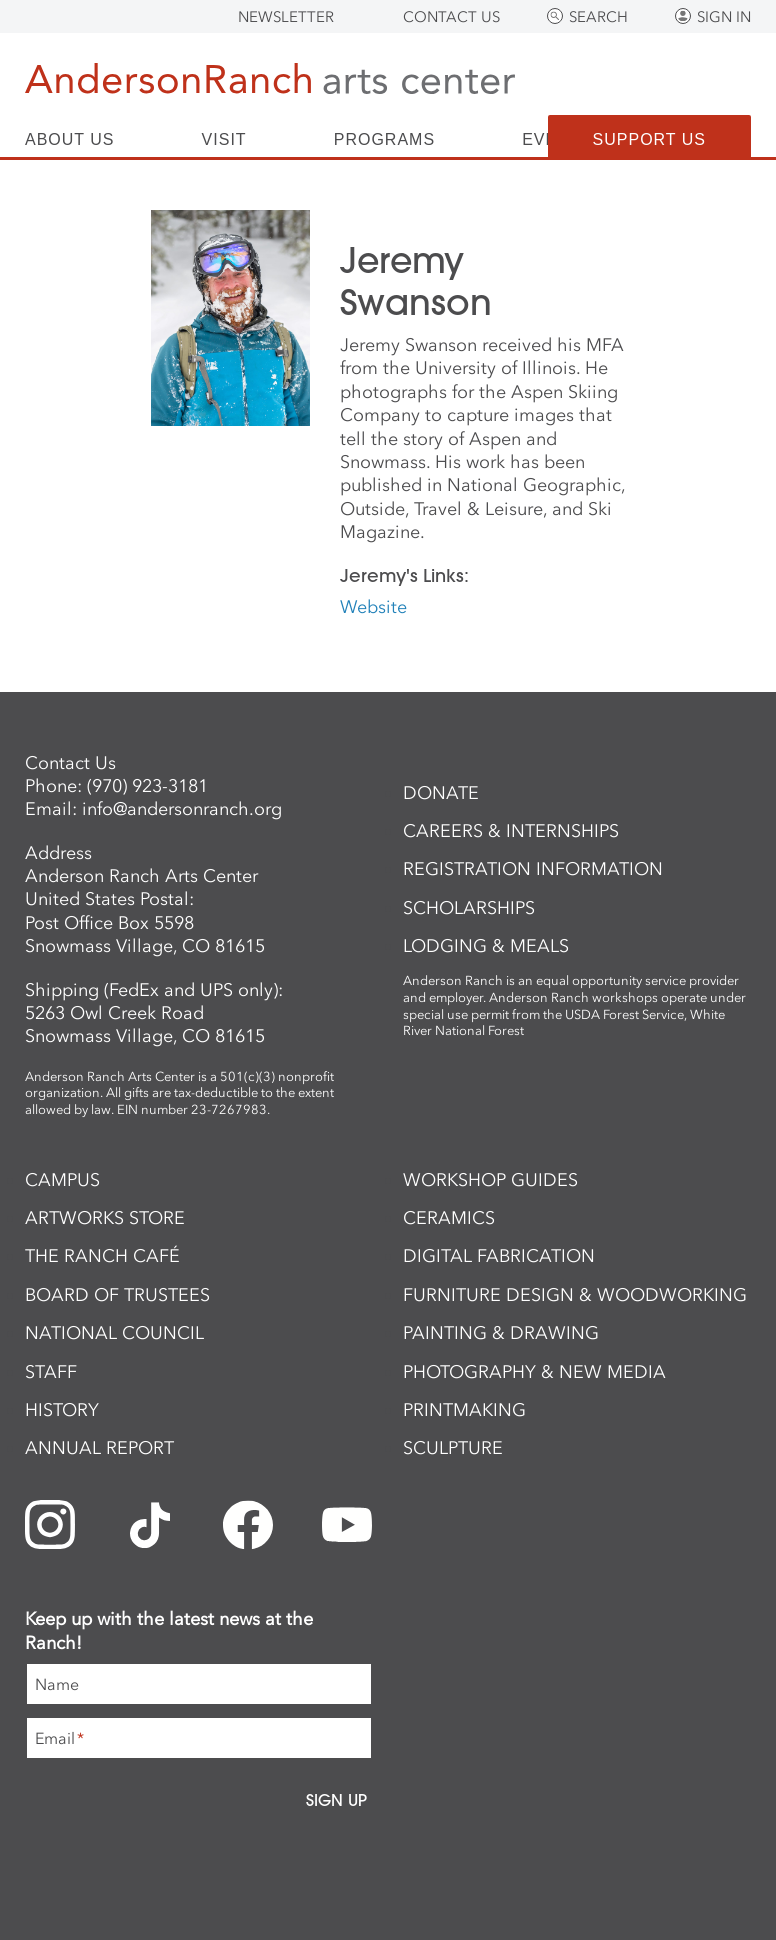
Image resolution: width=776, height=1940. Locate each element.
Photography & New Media (534, 1372)
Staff (51, 1372)
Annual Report (99, 1448)
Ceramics (449, 1218)
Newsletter (286, 17)
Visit (224, 140)
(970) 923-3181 (147, 786)
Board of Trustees (117, 1295)
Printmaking (464, 1410)
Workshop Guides (490, 1180)
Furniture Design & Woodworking (575, 1295)
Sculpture (453, 1448)
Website (373, 607)
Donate (441, 793)
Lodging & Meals (486, 946)
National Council (114, 1333)
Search (598, 17)
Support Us (649, 139)
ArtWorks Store (105, 1218)
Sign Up (336, 1800)
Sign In (724, 17)
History (62, 1410)
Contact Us (451, 17)
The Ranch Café (102, 1256)
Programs (384, 140)
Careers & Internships (511, 831)
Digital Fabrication (499, 1256)
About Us (70, 140)
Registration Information (533, 869)
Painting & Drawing (501, 1333)
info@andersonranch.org (182, 809)
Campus (62, 1180)
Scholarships (469, 908)
